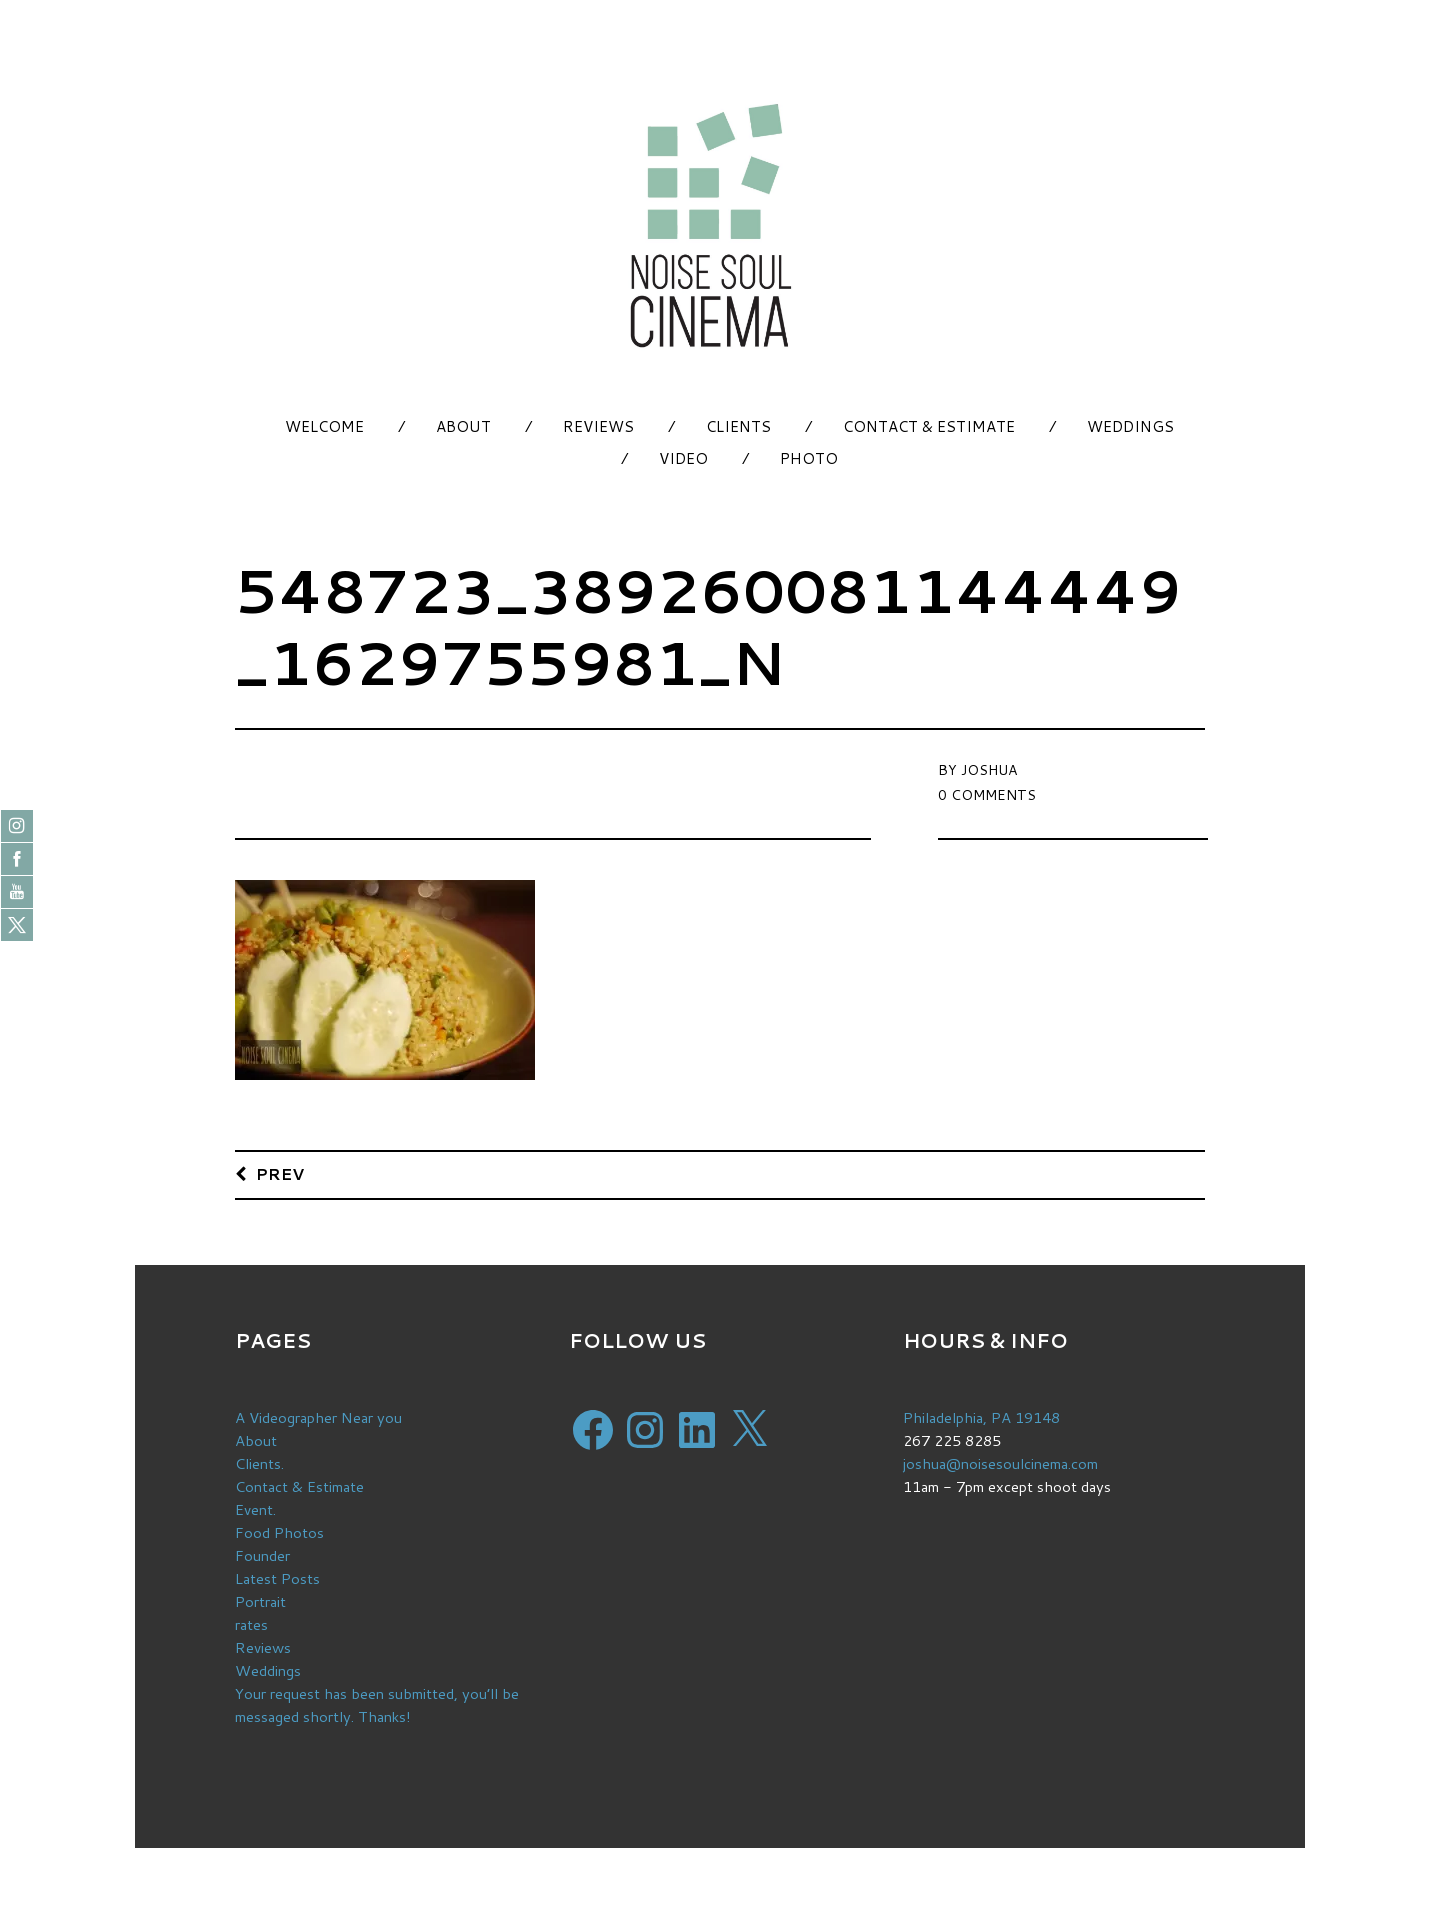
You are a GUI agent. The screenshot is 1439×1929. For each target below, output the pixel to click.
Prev (280, 1173)
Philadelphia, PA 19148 (981, 1417)
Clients (738, 426)
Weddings (1130, 426)
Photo (809, 458)
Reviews (598, 426)
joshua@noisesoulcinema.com (1000, 1463)
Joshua (989, 770)
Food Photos (279, 1532)
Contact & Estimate (929, 426)
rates (251, 1624)
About (463, 426)
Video (683, 458)
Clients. (259, 1463)
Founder (262, 1555)
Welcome (324, 426)
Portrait (260, 1601)
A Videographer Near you (318, 1417)
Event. (255, 1509)
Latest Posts (277, 1578)
